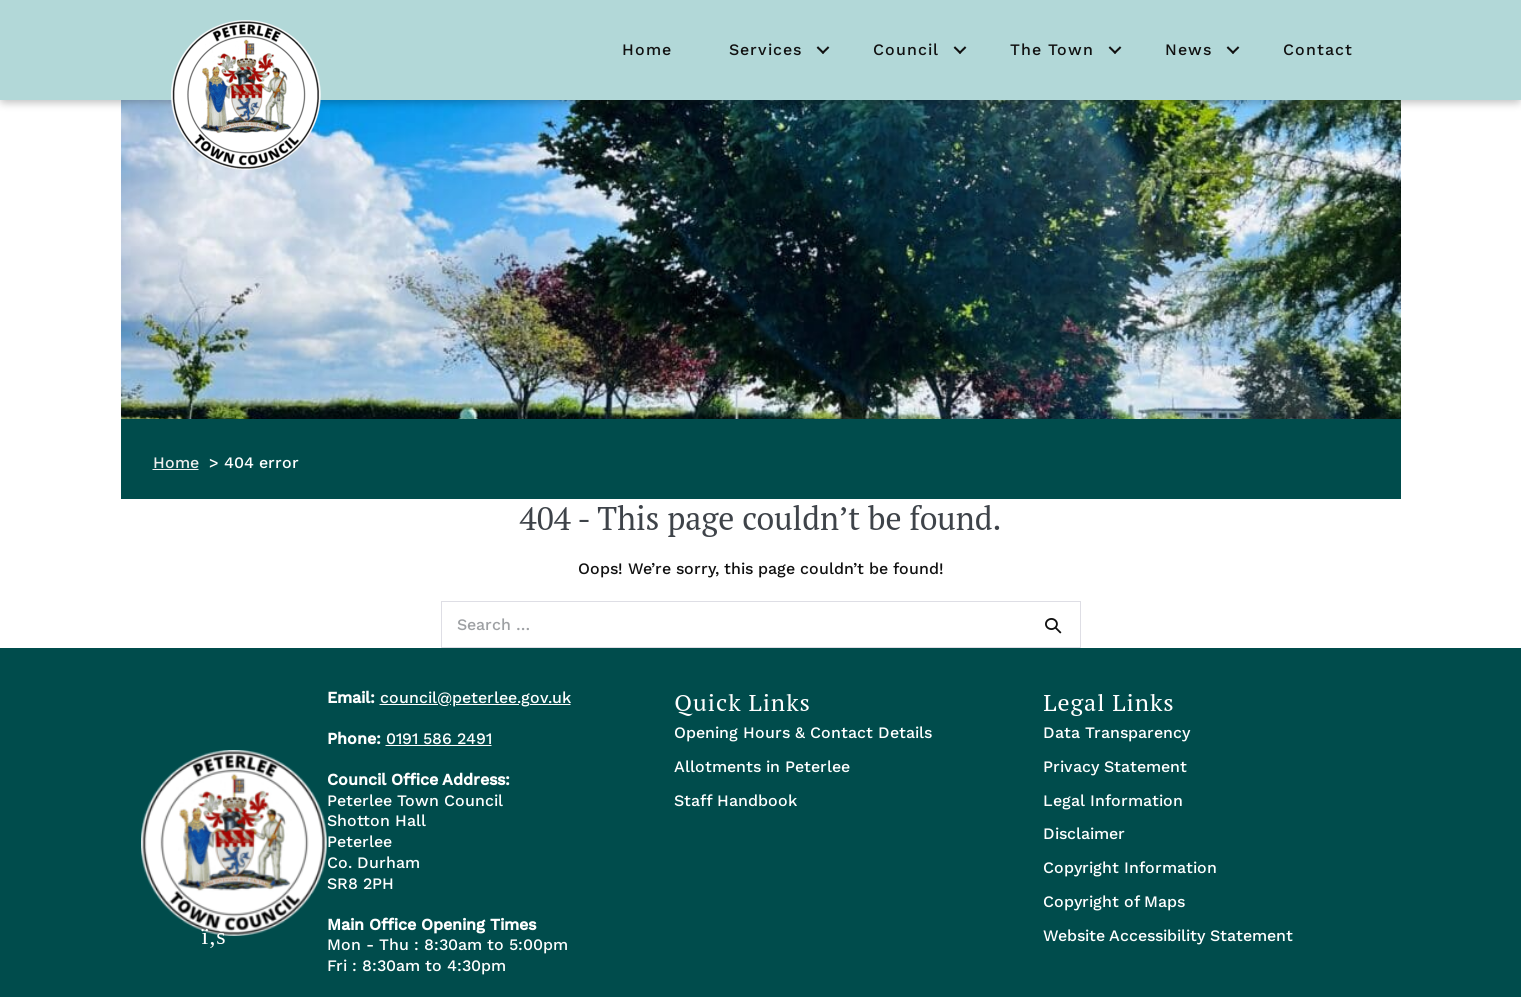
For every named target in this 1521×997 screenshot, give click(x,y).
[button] (823, 50)
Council (906, 49)
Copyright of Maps (1114, 901)
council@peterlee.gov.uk (475, 697)
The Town (1052, 49)
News (1188, 49)
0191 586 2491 (439, 738)
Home (647, 49)
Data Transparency (1116, 732)
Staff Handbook (735, 800)
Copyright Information (1130, 867)
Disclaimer (1084, 833)
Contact (1318, 49)
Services (765, 49)
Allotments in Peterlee (762, 766)
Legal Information (1113, 800)
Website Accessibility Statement (1168, 935)
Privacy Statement (1115, 766)
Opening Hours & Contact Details (803, 732)
